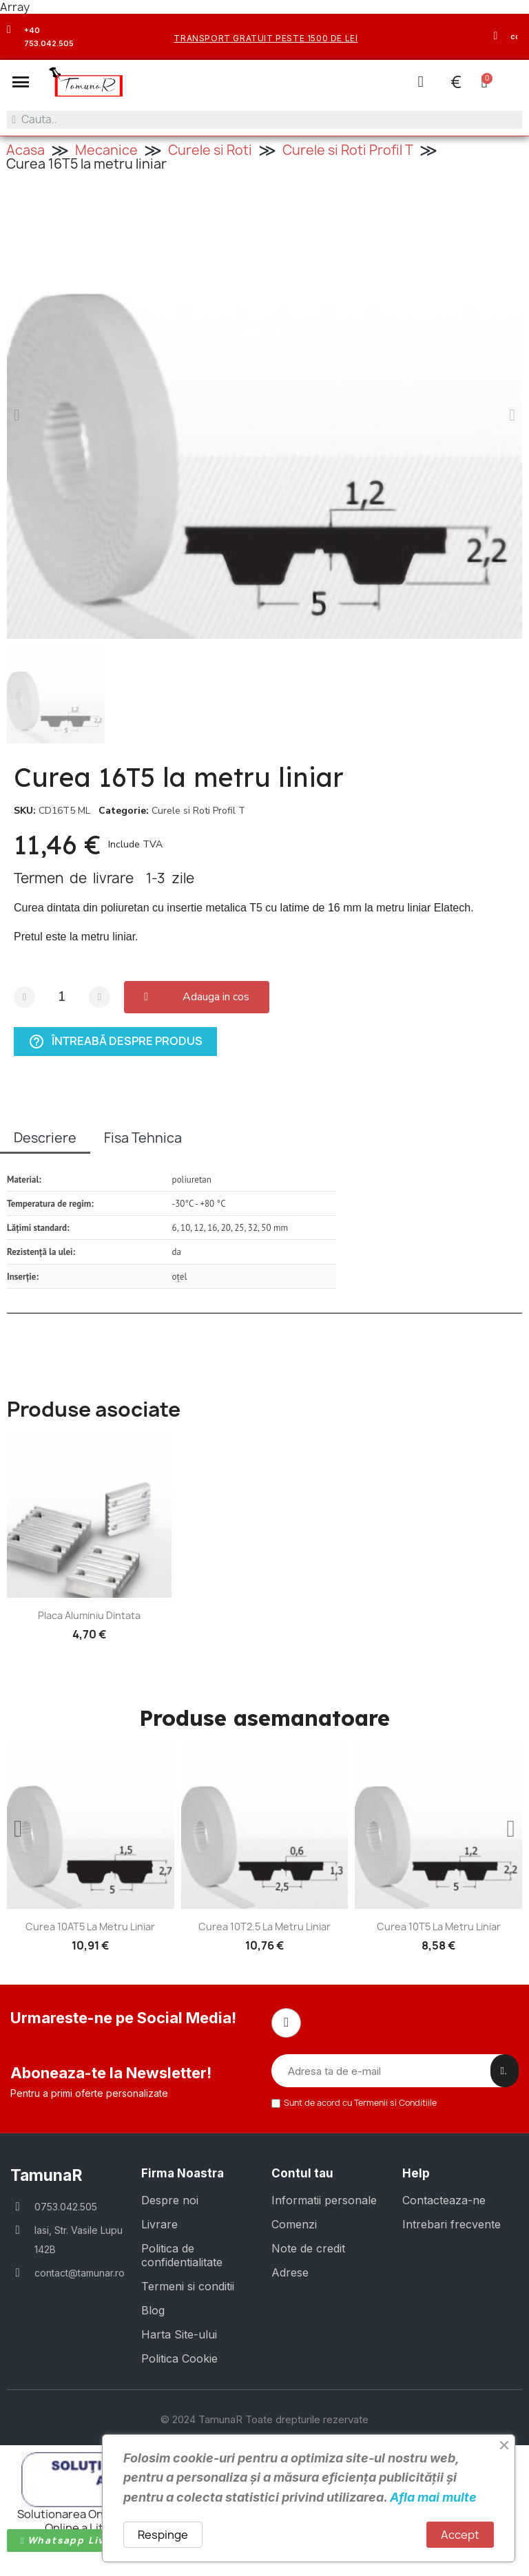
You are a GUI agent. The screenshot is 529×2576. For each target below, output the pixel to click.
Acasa (25, 149)
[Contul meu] (420, 81)
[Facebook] (285, 2021)
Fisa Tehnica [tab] (143, 1137)
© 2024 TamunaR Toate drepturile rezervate (264, 2417)
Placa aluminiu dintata (89, 1614)
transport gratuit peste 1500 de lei (265, 38)
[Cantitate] (62, 996)
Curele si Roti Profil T (347, 149)
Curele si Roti (210, 149)
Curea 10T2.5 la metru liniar (264, 1926)
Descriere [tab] (45, 1137)
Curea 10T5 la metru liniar (439, 1926)
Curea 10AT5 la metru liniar (90, 1926)
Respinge (163, 2534)
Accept (460, 2534)
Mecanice (106, 149)
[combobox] (264, 120)
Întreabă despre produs (115, 1040)
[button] (20, 82)
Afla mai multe (433, 2497)
